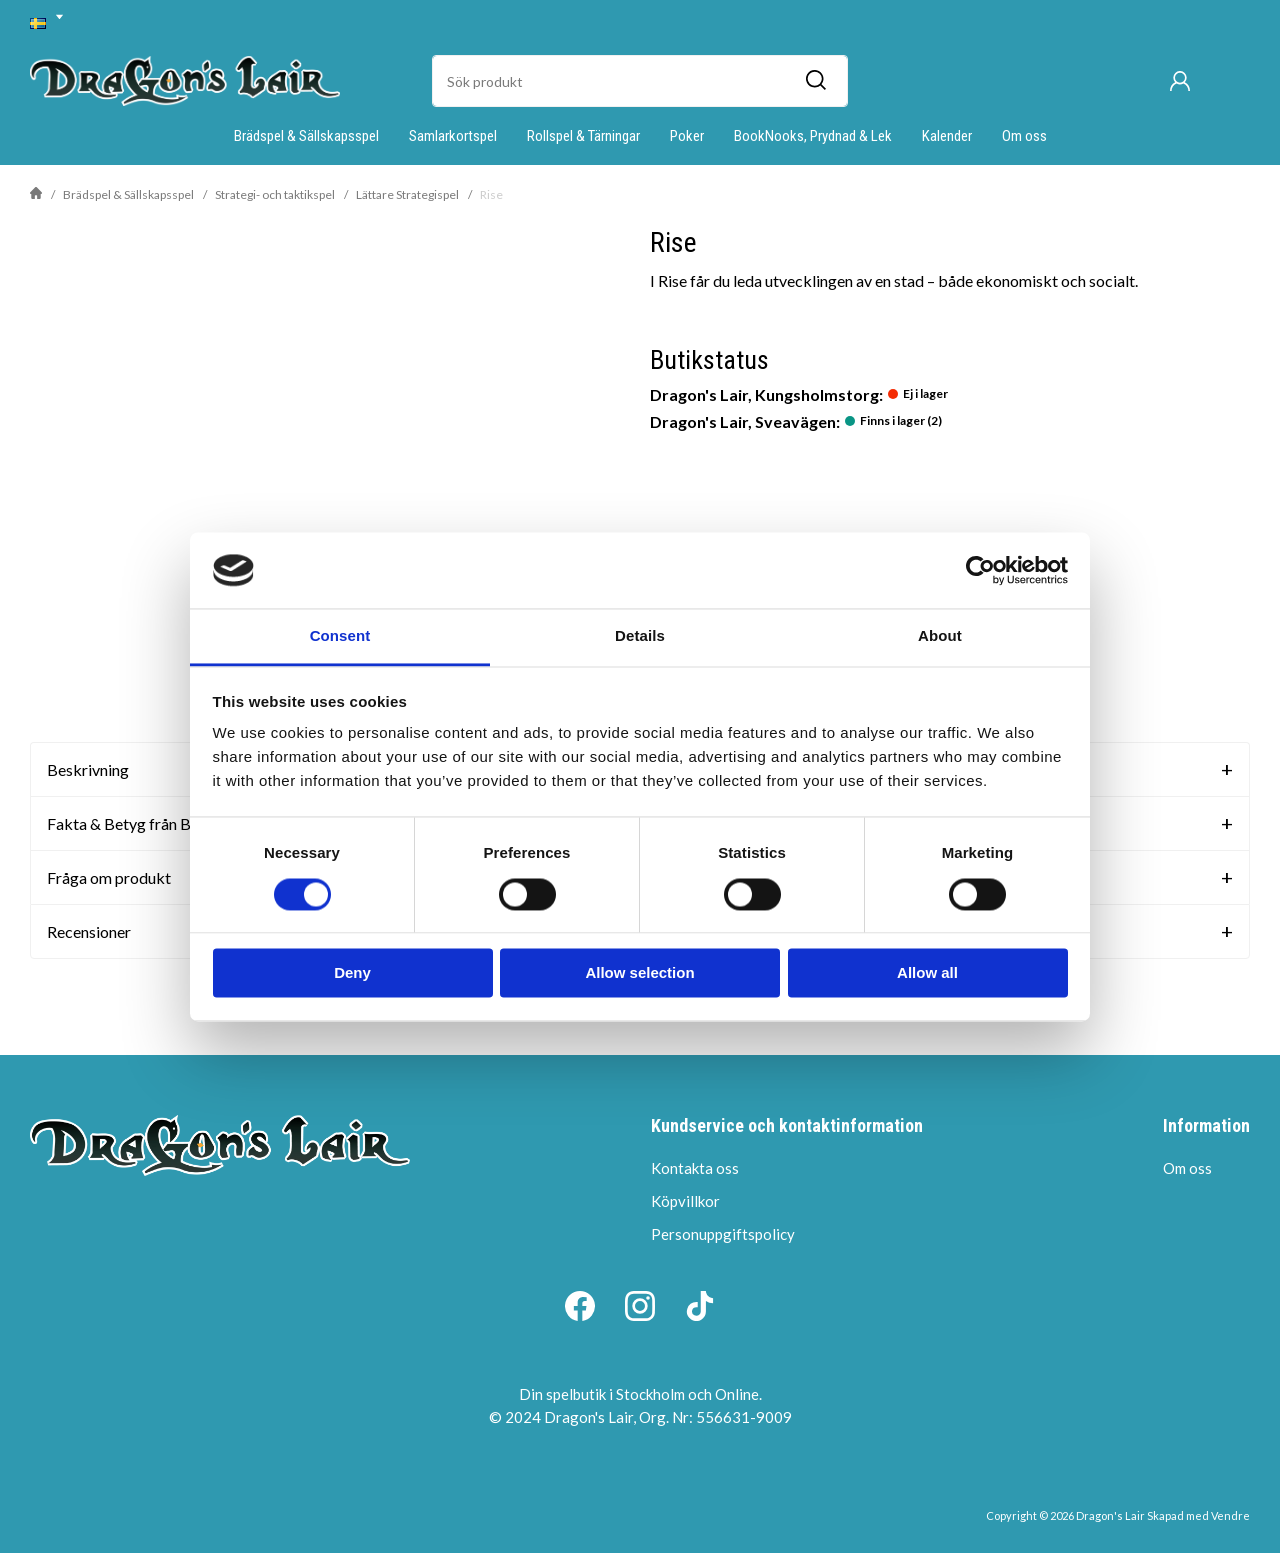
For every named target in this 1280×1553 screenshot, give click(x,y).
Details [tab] (640, 636)
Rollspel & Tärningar (583, 136)
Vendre (1230, 1515)
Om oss (1024, 136)
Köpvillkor (685, 1201)
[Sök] (815, 81)
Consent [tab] (340, 636)
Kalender (947, 136)
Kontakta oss (695, 1168)
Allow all (927, 973)
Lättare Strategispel (407, 194)
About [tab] (940, 636)
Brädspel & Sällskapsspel (306, 136)
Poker (687, 136)
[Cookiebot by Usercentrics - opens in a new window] (980, 570)
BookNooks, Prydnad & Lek (813, 136)
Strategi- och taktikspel (275, 194)
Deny (352, 973)
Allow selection (639, 973)
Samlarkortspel (453, 136)
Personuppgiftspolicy (723, 1234)
